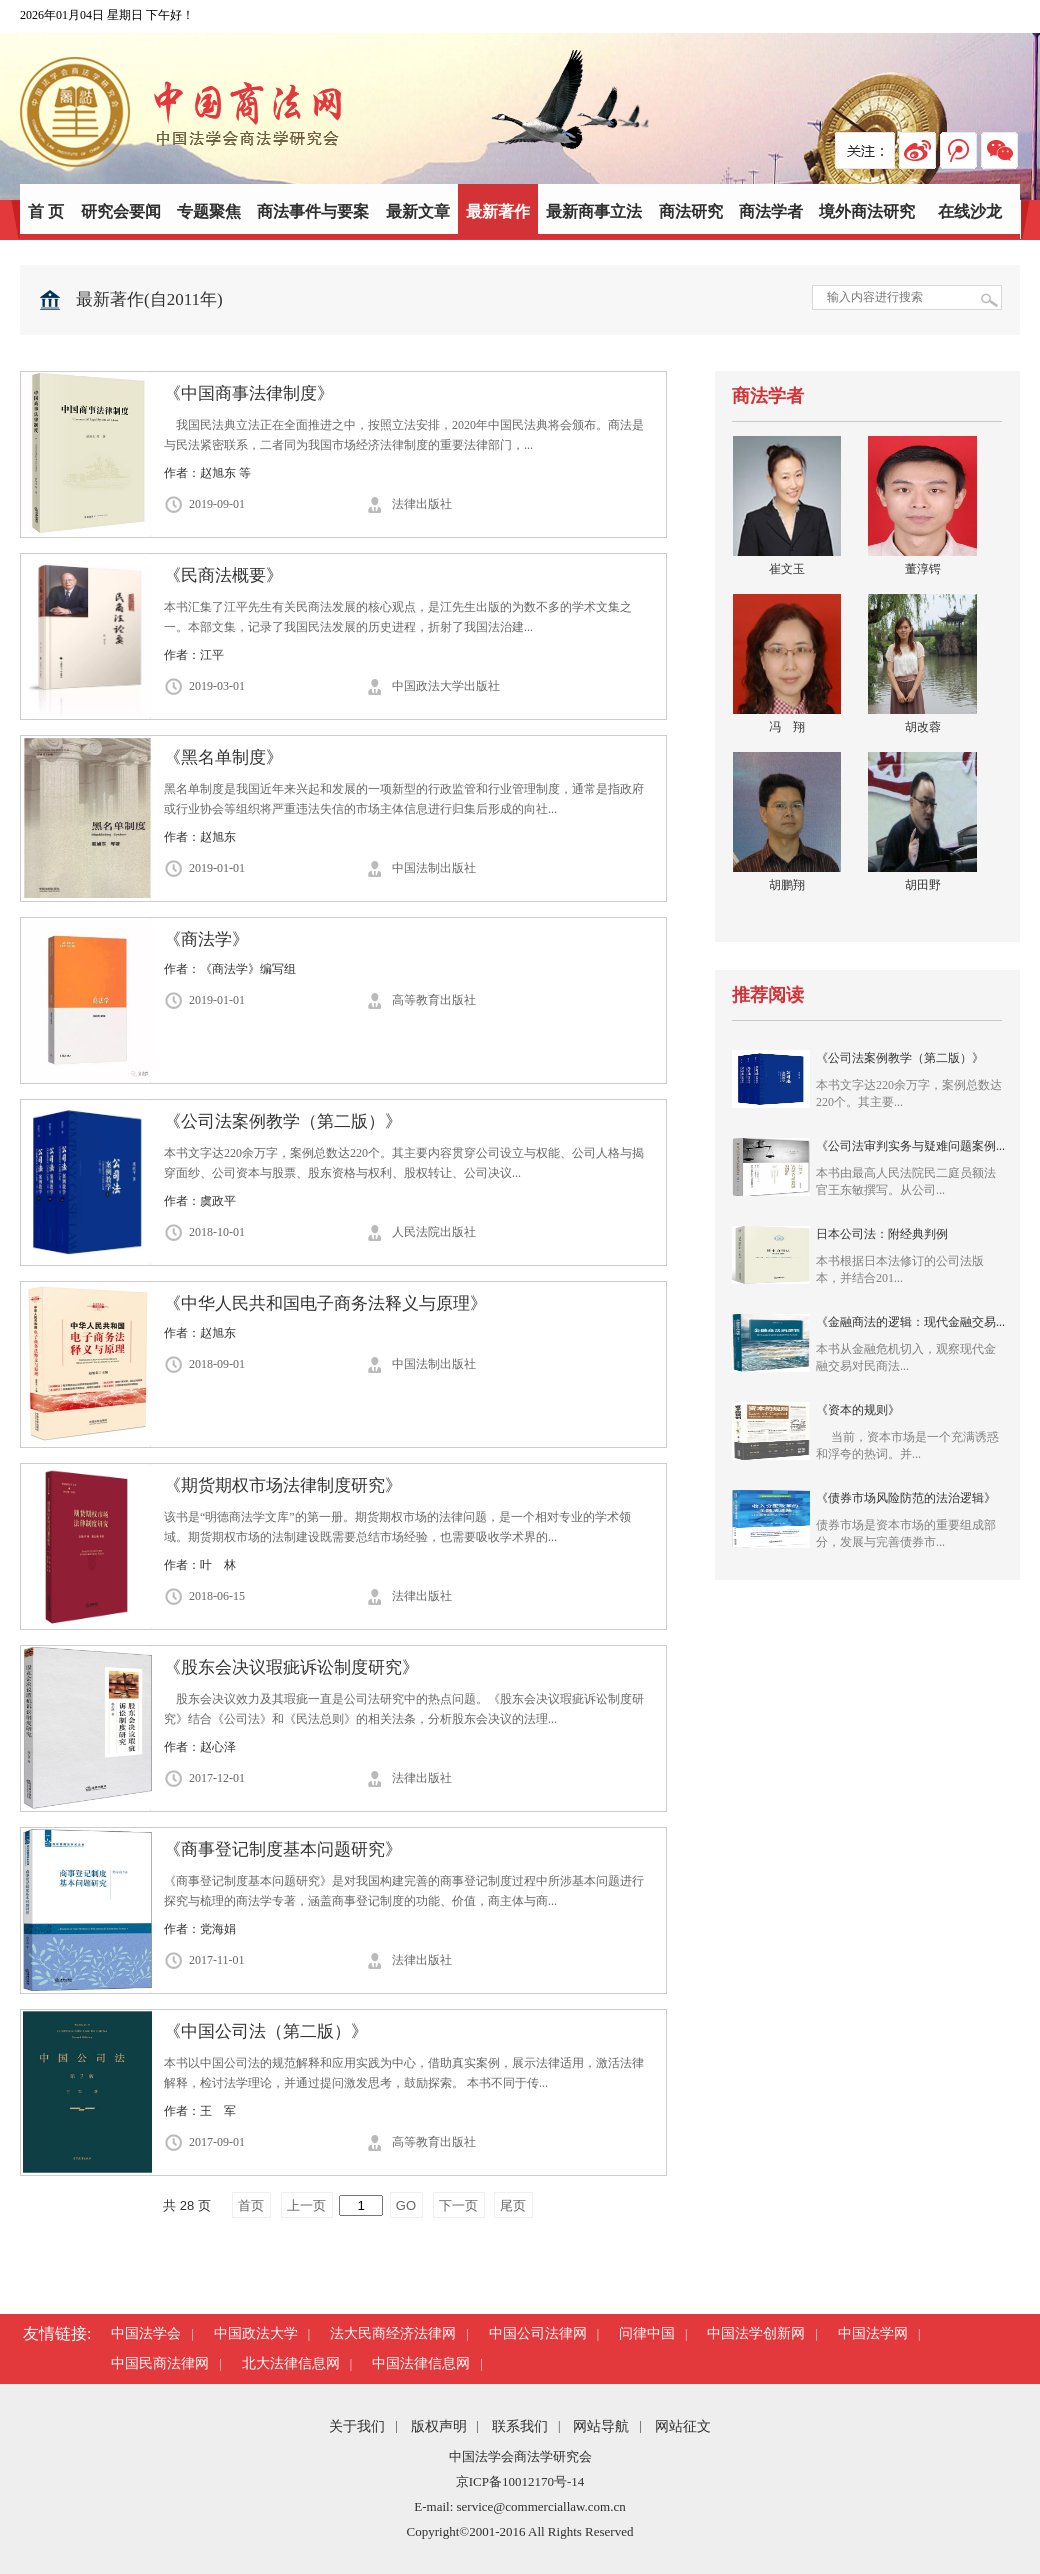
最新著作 (498, 211)
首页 (251, 2205)
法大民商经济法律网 (393, 2333)
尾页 (513, 2205)
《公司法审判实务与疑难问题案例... (911, 1167)
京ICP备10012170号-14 (520, 2481)
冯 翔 (787, 727)
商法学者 (771, 211)
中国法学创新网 (756, 2333)
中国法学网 (873, 2333)
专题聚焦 (209, 211)
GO (406, 2205)
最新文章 (418, 211)
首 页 (46, 211)
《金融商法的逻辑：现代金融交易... (911, 1343)
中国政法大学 (256, 2333)
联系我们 (520, 2426)
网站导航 (601, 2426)
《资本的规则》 (911, 1431)
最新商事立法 (594, 211)
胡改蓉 (923, 727)
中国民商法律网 (160, 2363)
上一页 (306, 2205)
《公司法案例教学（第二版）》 (911, 1079)
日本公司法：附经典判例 (911, 1255)
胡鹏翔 (787, 885)
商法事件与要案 (313, 211)
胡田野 (923, 885)
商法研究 (691, 211)
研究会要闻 (121, 211)
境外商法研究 (867, 211)
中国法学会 (146, 2333)
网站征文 (683, 2426)
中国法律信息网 (421, 2363)
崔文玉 (787, 569)
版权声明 (439, 2426)
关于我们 (357, 2426)
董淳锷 (923, 569)
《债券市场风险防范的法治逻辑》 (911, 1519)
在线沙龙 (970, 211)
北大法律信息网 (291, 2363)
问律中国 (647, 2333)
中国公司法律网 (538, 2333)
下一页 (458, 2205)
